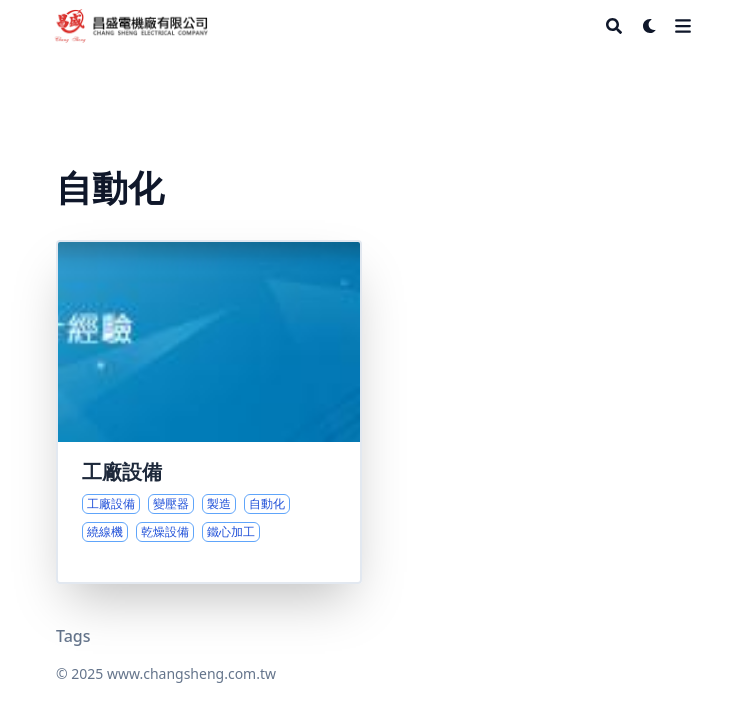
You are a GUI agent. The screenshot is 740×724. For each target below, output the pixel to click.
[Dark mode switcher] (650, 26)
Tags (73, 636)
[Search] (614, 26)
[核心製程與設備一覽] (209, 412)
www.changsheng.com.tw (191, 673)
